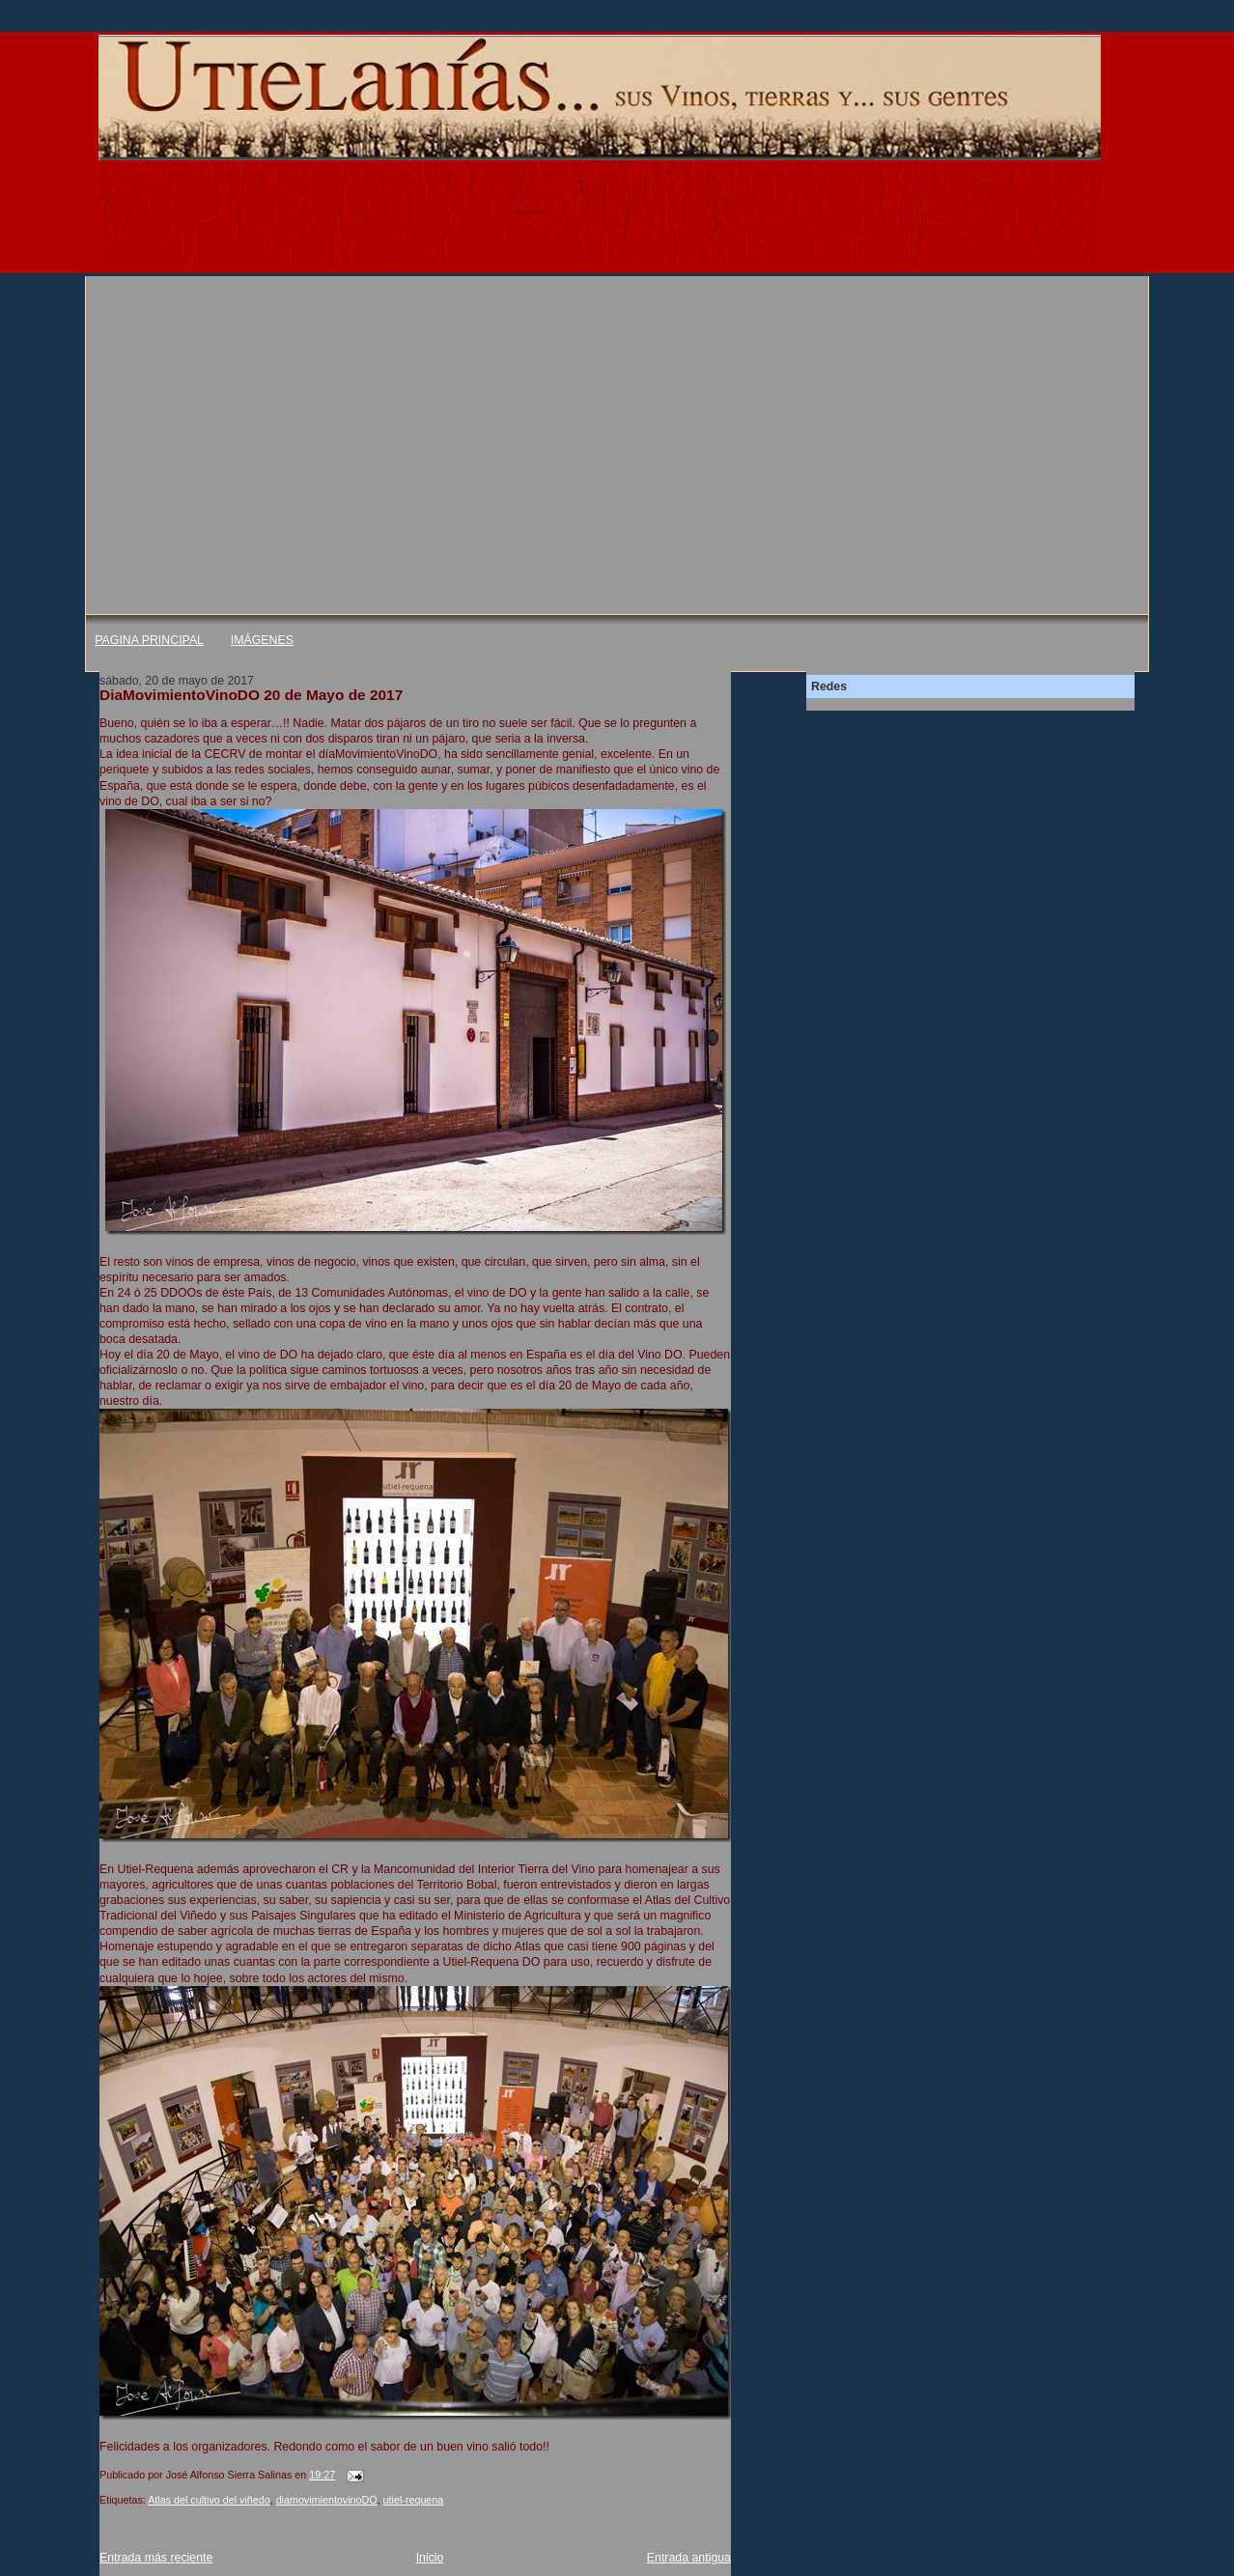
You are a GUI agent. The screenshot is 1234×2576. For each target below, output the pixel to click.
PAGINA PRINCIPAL (149, 640)
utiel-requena (413, 2500)
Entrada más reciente (155, 2557)
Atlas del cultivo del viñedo (209, 2500)
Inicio (430, 2557)
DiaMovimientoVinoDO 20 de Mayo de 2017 (251, 694)
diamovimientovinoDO (327, 2500)
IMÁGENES (262, 640)
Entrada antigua (689, 2557)
